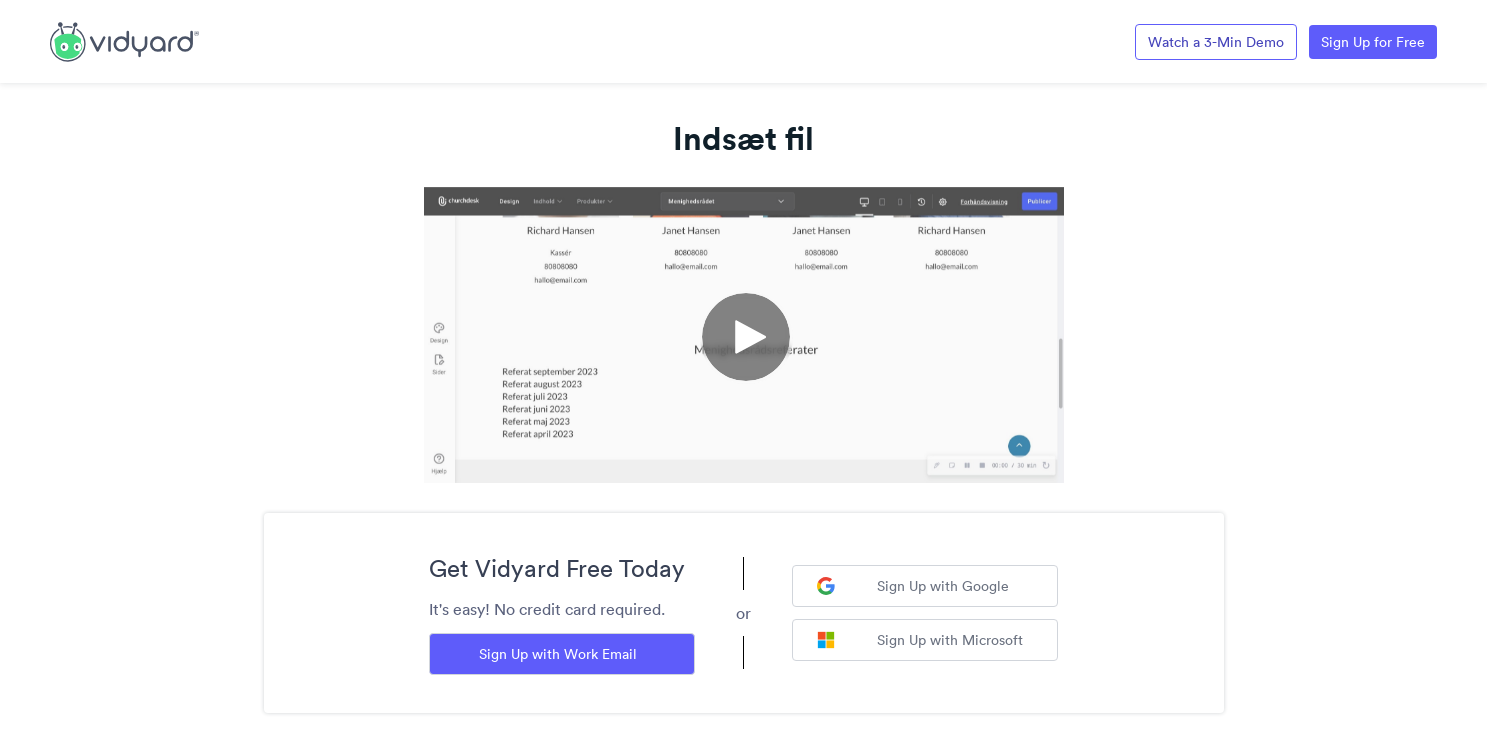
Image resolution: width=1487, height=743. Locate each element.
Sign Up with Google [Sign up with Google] (913, 586)
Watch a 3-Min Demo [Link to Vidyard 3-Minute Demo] (1216, 42)
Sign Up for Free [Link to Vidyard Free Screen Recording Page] (1373, 42)
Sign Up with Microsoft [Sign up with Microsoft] (920, 640)
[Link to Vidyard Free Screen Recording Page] (124, 40)
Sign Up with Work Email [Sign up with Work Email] (558, 654)
